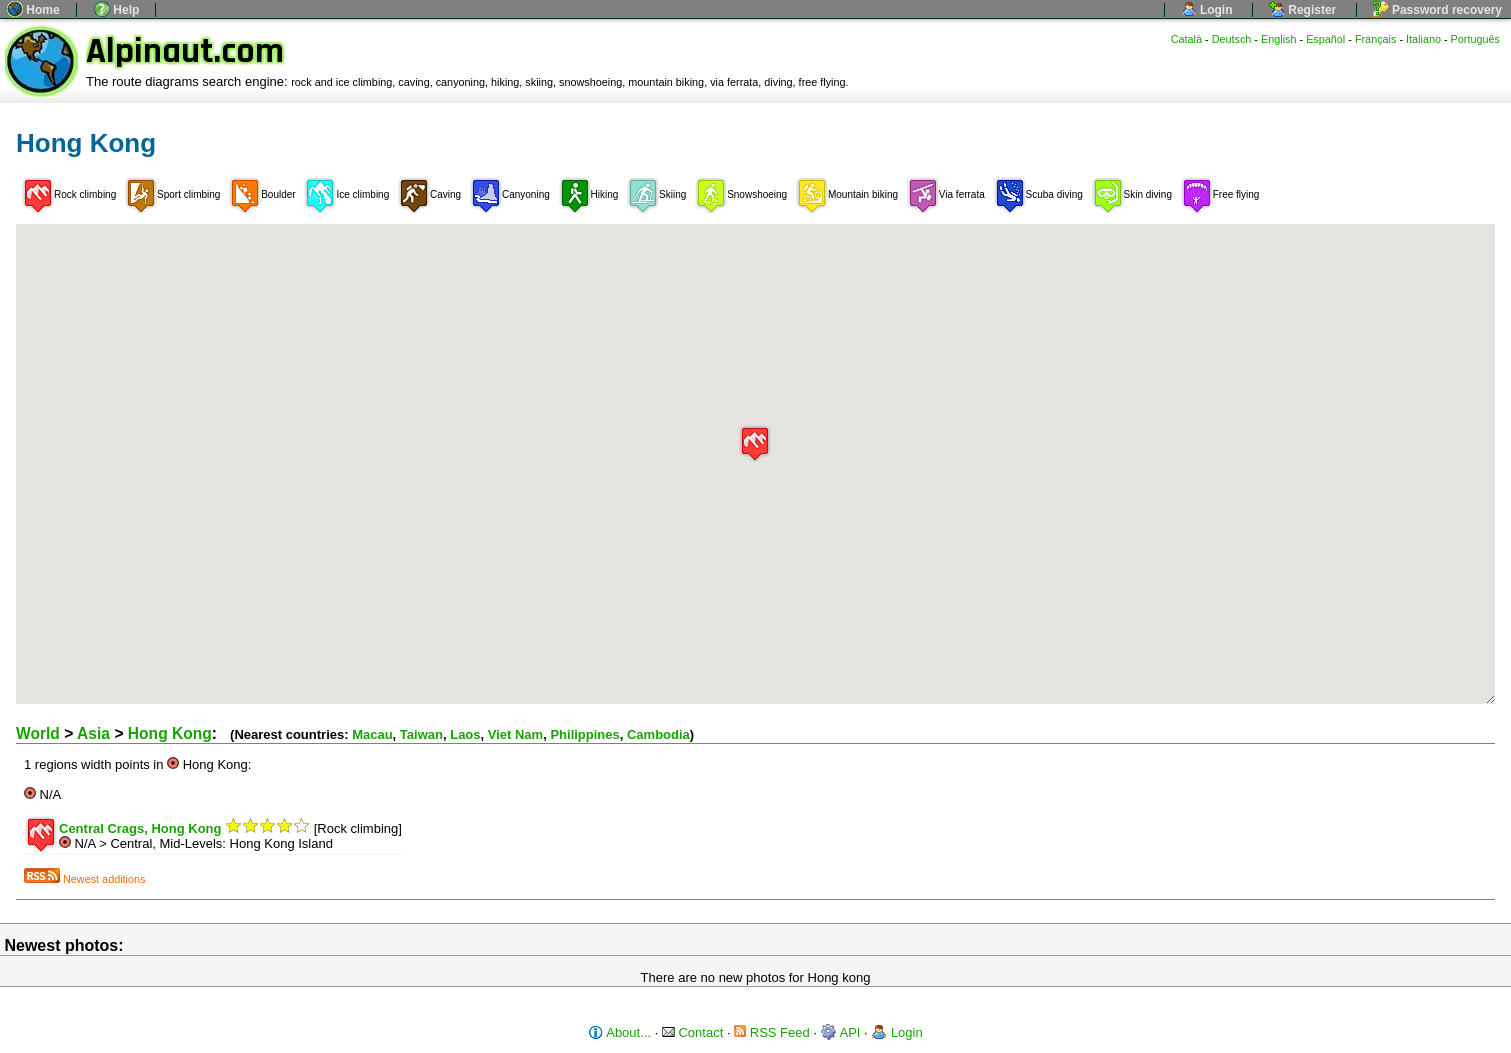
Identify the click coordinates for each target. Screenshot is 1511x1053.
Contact (692, 1032)
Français (1376, 39)
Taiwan (421, 734)
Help (116, 10)
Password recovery (1437, 10)
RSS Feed (772, 1032)
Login (1207, 10)
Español (1325, 39)
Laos (465, 734)
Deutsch (1232, 39)
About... (619, 1032)
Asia (93, 733)
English (1279, 39)
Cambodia (658, 734)
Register (1302, 10)
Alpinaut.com (185, 51)
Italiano (1423, 39)
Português (1475, 39)
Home (33, 10)
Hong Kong (170, 733)
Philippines (584, 734)
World (38, 733)
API (841, 1032)
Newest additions (84, 879)
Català (1186, 39)
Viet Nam (515, 734)
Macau (372, 734)
